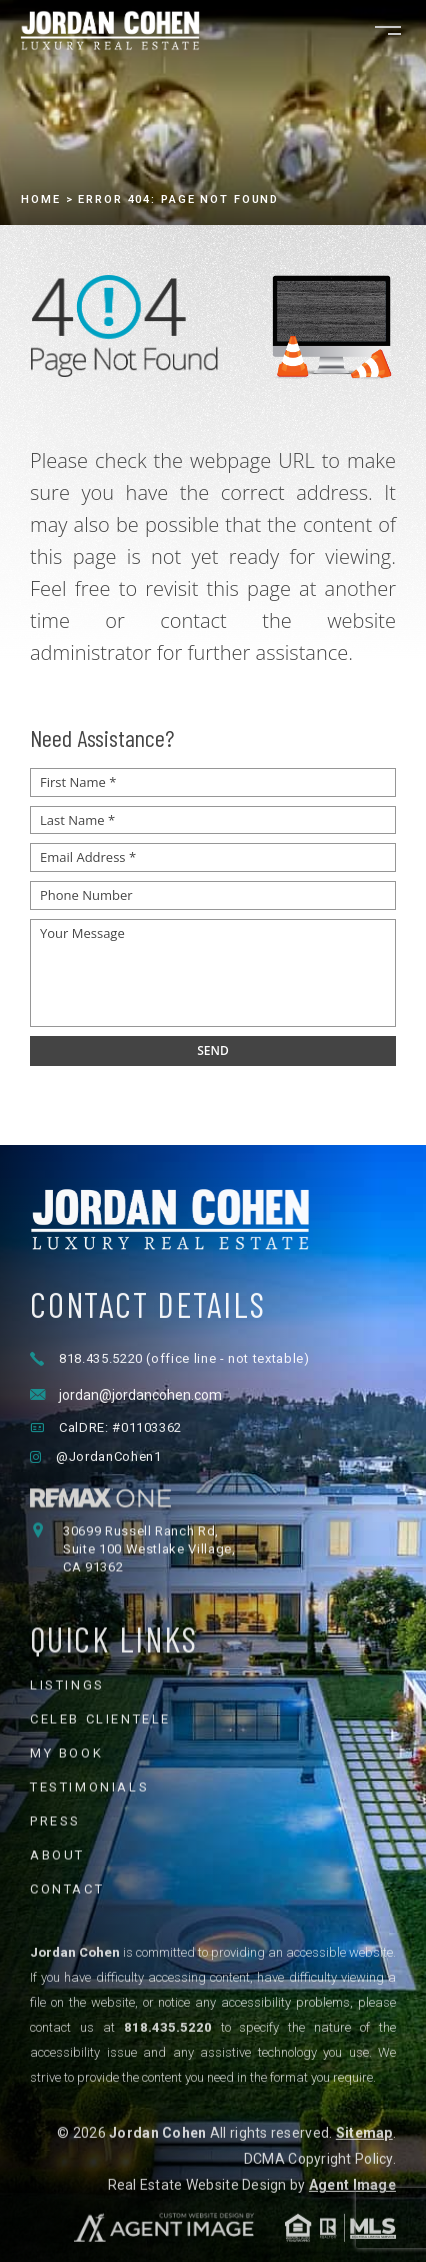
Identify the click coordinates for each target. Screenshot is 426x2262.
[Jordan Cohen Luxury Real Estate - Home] (213, 1312)
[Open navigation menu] (388, 30)
